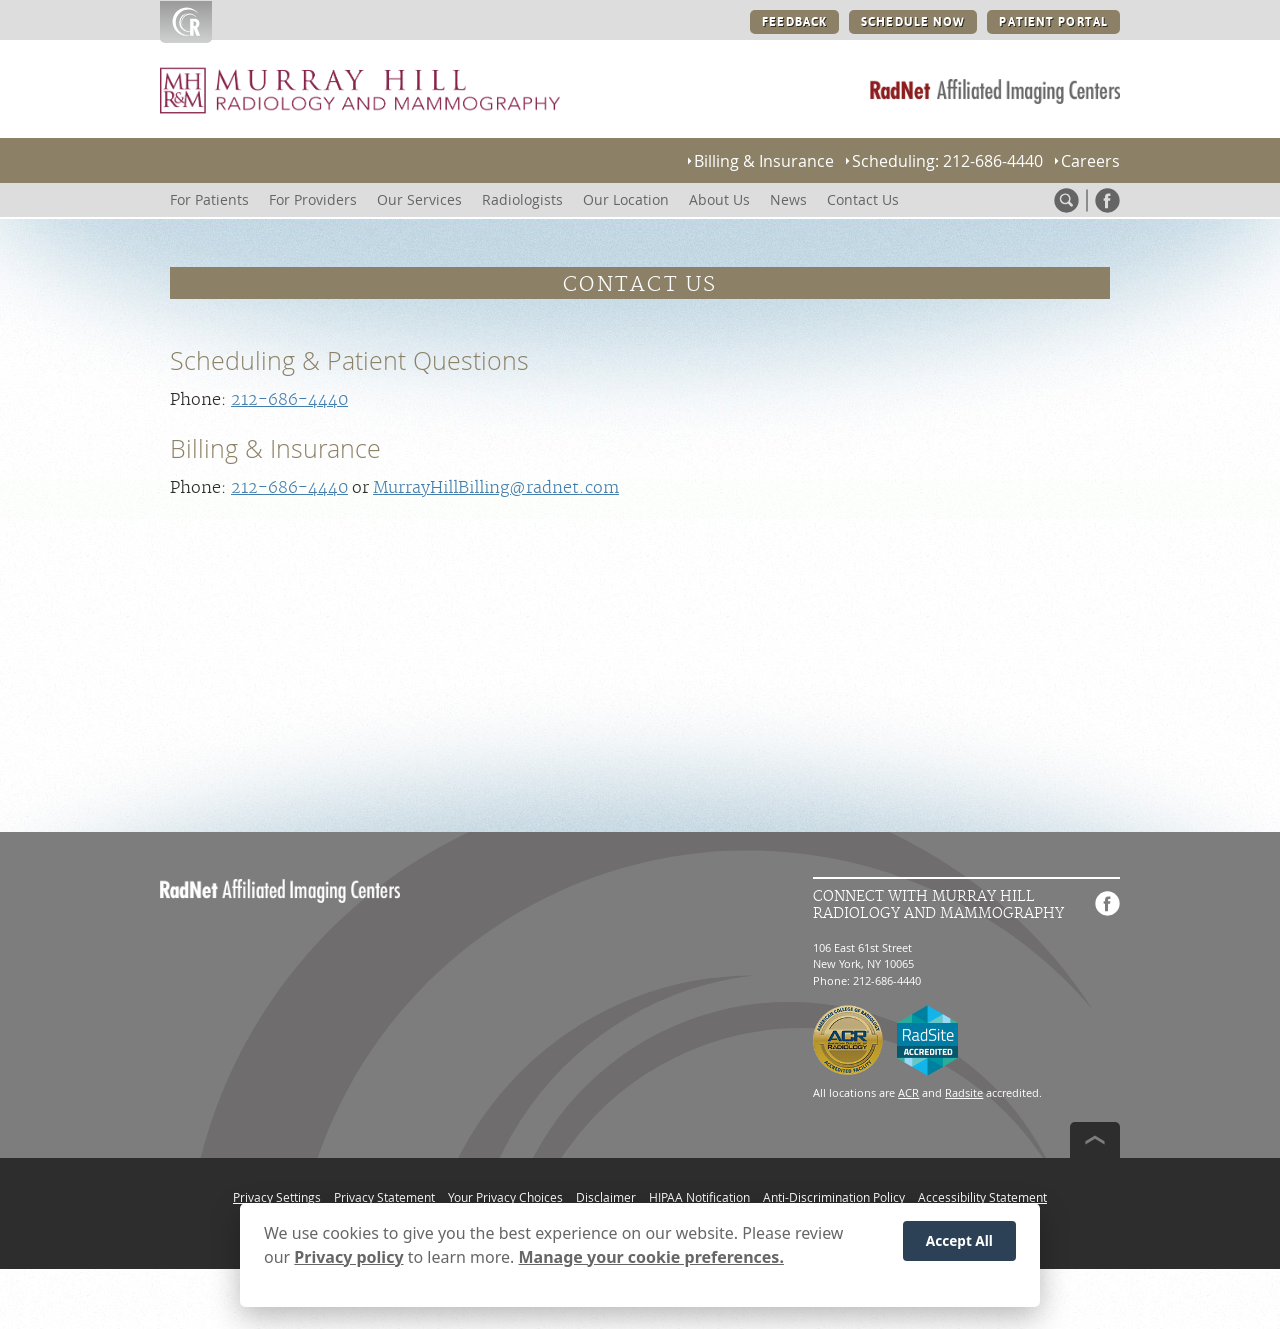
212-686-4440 (289, 400)
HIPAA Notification (699, 1197)
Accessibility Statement (982, 1197)
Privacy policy (348, 1263)
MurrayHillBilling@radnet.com (496, 488)
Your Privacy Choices (505, 1197)
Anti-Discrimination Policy (834, 1197)
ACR (908, 1092)
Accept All (959, 1246)
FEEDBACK (794, 22)
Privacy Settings (277, 1197)
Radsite (964, 1092)
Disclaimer (606, 1197)
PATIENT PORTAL (1053, 22)
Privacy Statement (384, 1197)
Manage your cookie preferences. (651, 1263)
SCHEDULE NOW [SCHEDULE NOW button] (913, 22)
